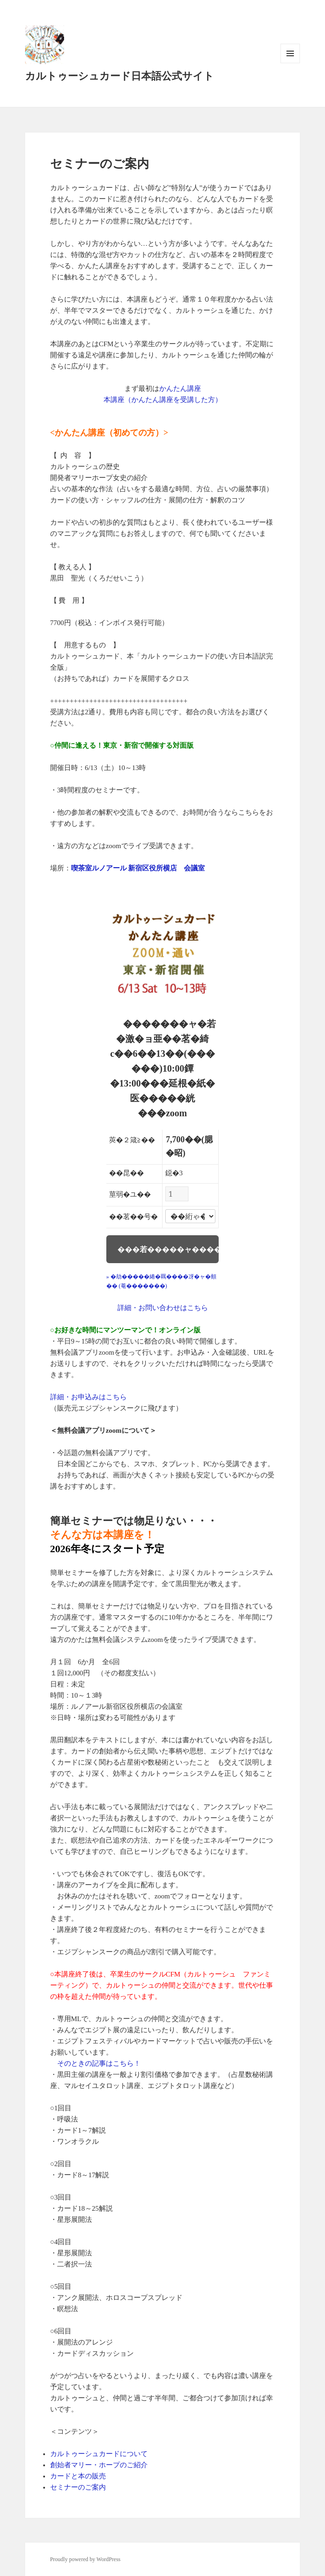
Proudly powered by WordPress (85, 2559)
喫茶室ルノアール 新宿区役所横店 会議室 (138, 868)
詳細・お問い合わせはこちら (162, 1307)
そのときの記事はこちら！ (99, 2063)
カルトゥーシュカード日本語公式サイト (119, 76)
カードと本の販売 (78, 2476)
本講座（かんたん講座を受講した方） (163, 399)
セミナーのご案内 (78, 2487)
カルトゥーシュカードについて (99, 2453)
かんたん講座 (180, 388)
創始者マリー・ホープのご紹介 (99, 2465)
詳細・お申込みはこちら (88, 1397)
